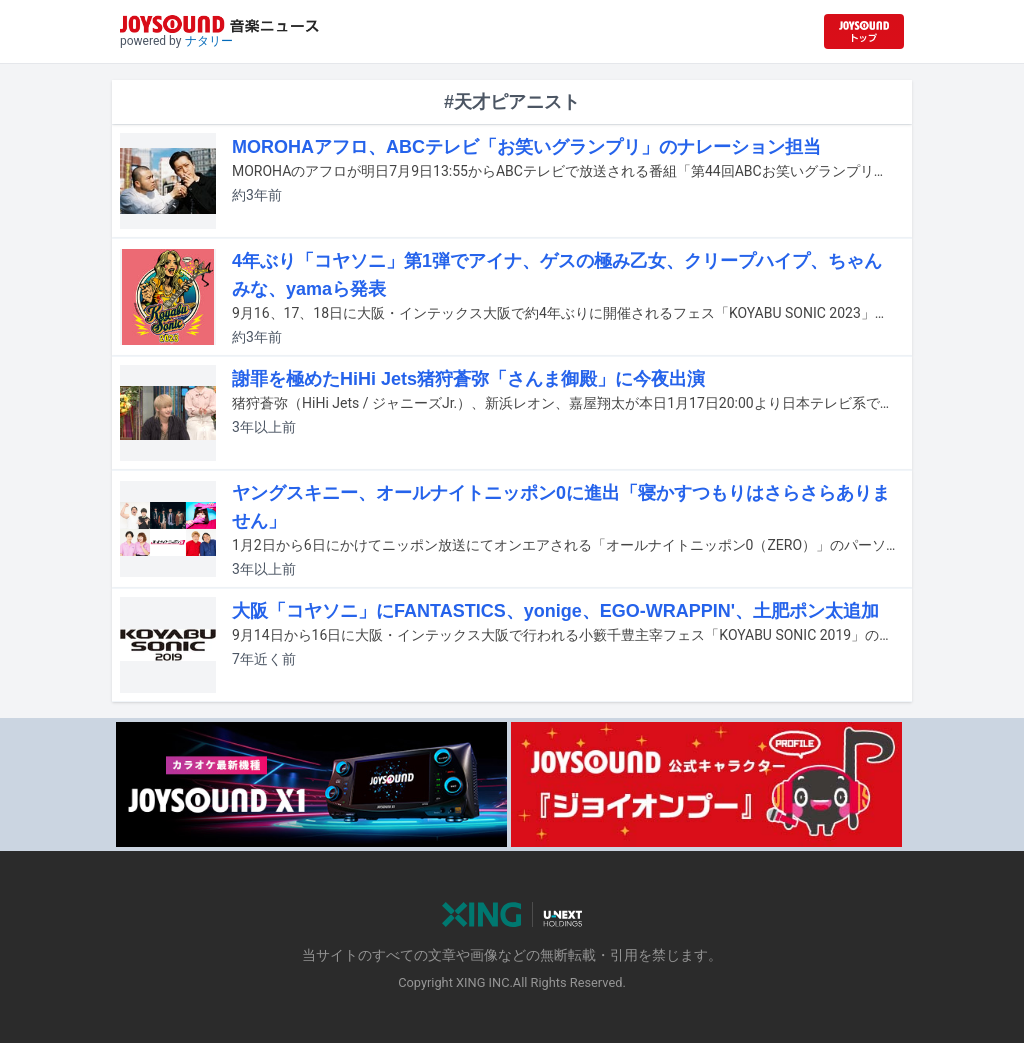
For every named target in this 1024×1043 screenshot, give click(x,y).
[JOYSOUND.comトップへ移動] (864, 31)
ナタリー (209, 41)
